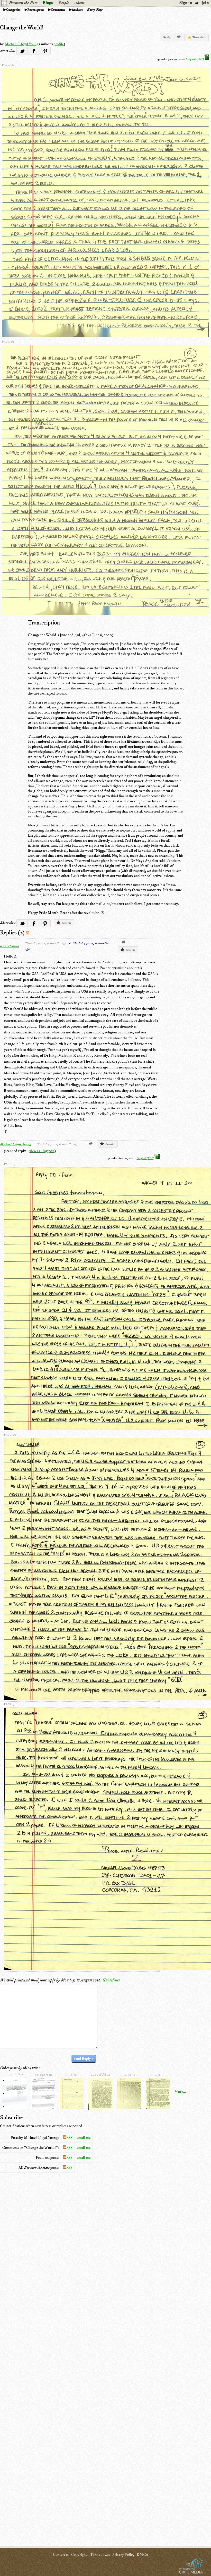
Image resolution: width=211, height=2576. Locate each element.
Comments (58, 10)
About (79, 3)
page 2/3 (10, 1435)
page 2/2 (8, 341)
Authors (77, 10)
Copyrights (79, 2554)
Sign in (185, 3)
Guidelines (111, 1980)
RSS (68, 2137)
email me (84, 2137)
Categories (13, 10)
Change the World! (22, 27)
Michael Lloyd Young (21, 44)
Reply (166, 37)
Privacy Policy (123, 2554)
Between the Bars (23, 3)
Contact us (61, 2554)
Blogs (48, 3)
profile (59, 44)
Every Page (94, 10)
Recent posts (35, 10)
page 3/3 (9, 1704)
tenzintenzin (9, 946)
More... (180, 2091)
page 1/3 (9, 1164)
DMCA (142, 2554)
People (63, 3)
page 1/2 (8, 65)
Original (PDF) (197, 59)
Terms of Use (100, 2554)
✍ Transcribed (196, 37)
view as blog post (42, 1150)
